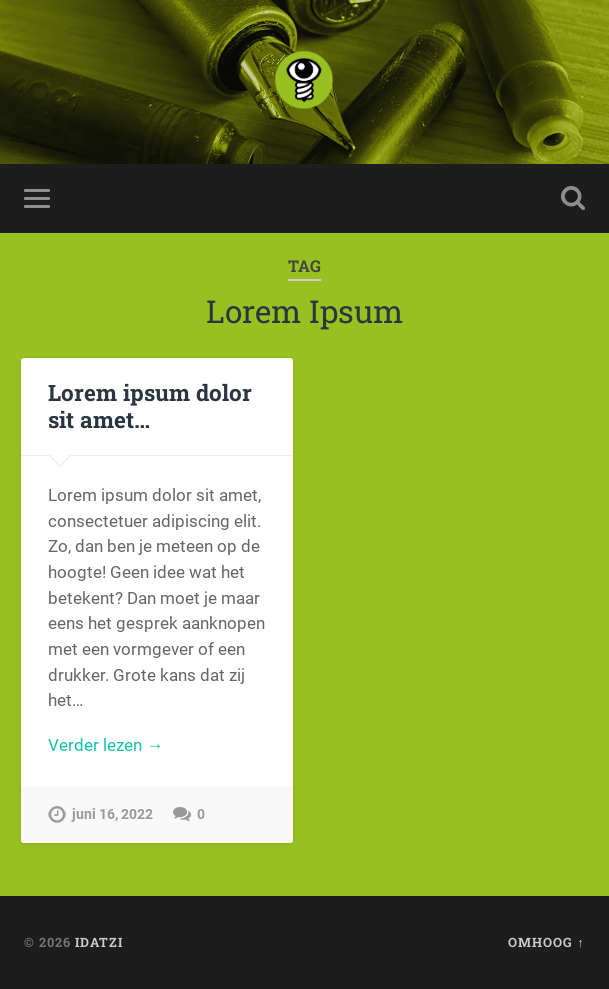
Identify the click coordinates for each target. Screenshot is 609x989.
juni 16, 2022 (112, 814)
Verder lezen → (105, 745)
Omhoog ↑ (546, 942)
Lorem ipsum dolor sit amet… (150, 405)
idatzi (99, 942)
